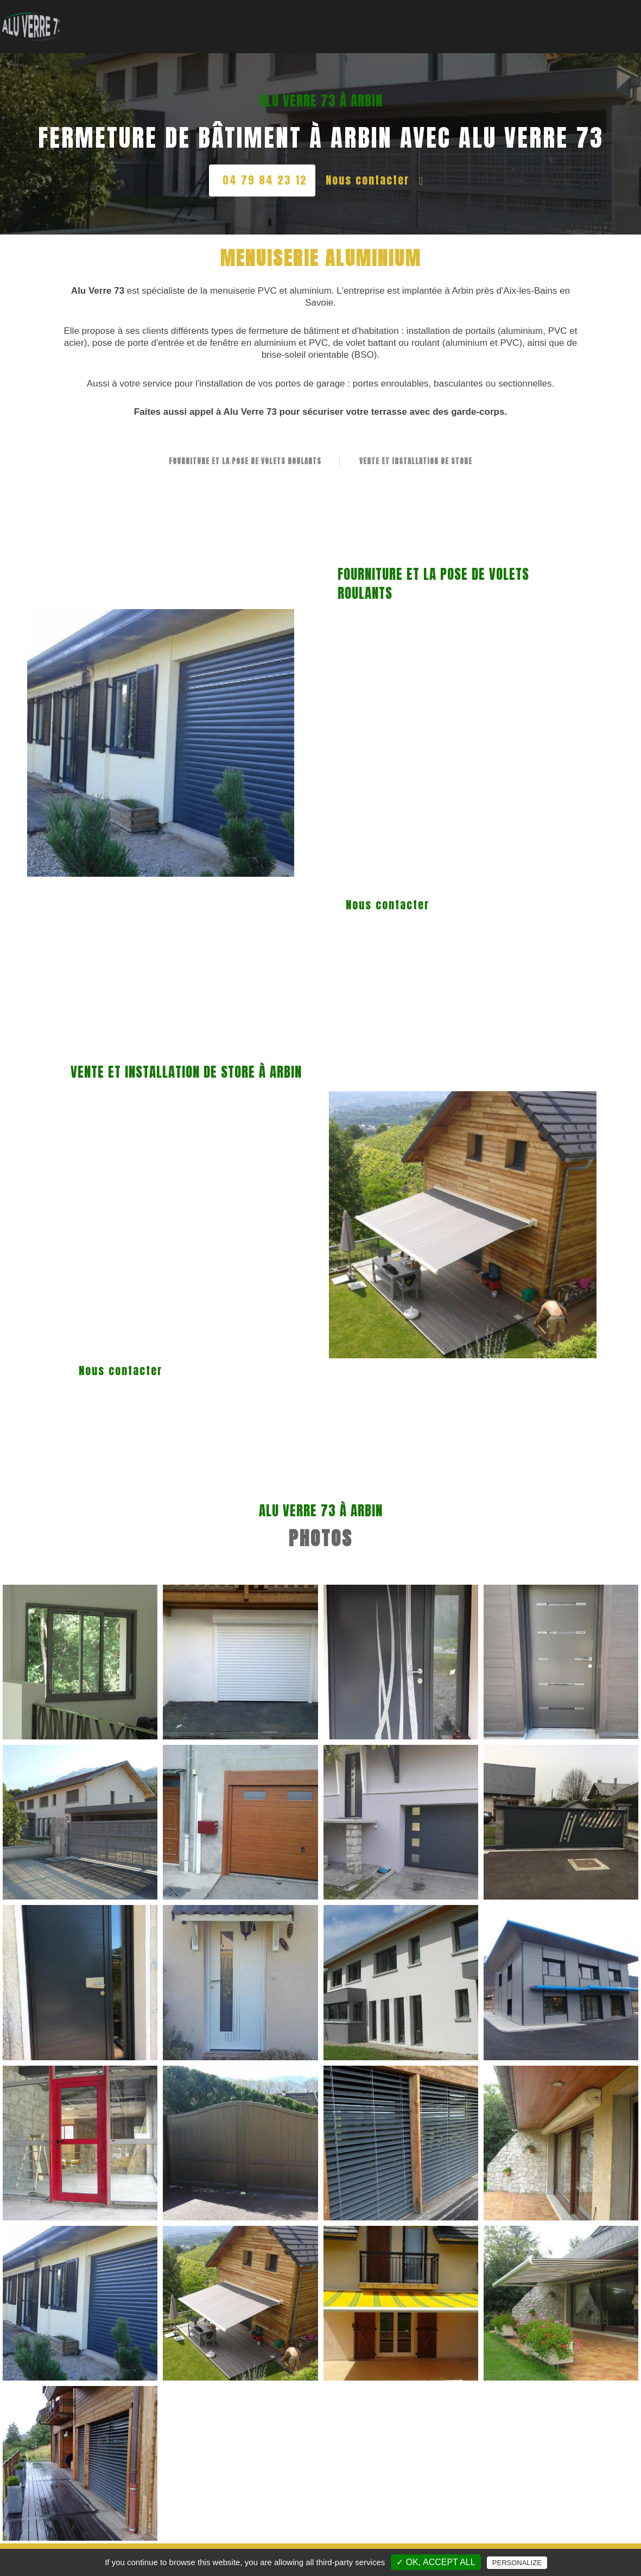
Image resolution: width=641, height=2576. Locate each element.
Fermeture (462, 19)
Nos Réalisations (538, 19)
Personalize (517, 2563)
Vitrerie (231, 19)
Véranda (410, 19)
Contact (607, 19)
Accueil (186, 19)
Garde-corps (352, 19)
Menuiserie (286, 19)
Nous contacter (375, 180)
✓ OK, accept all (435, 2562)
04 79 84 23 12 (265, 180)
